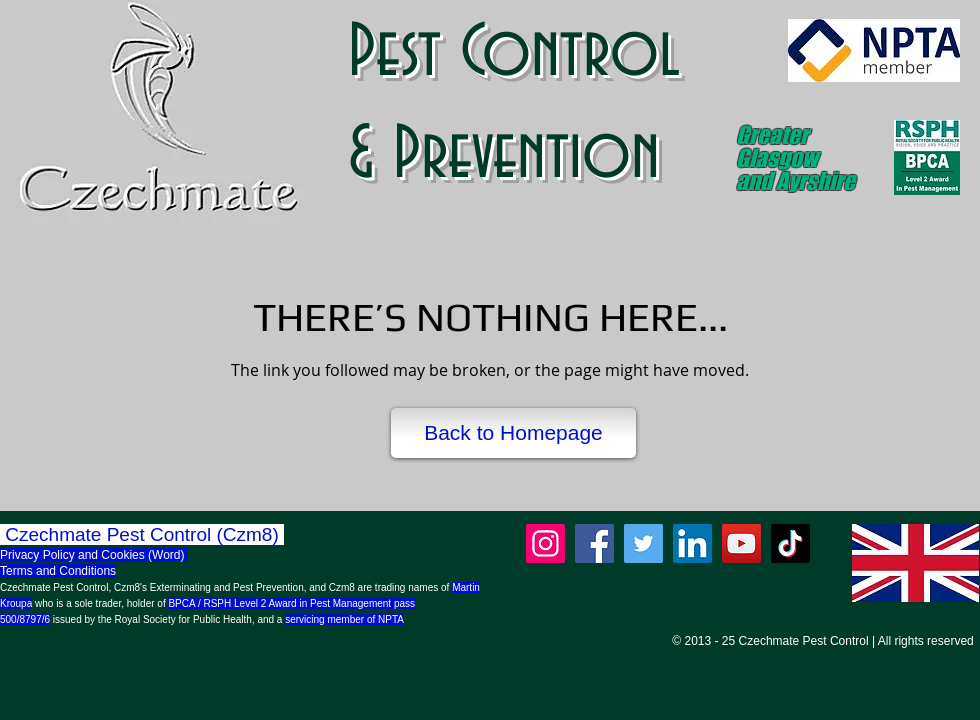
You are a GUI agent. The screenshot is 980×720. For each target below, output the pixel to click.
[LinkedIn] (692, 543)
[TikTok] (790, 543)
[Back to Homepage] (513, 433)
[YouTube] (741, 543)
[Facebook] (594, 543)
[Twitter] (643, 543)
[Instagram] (545, 543)
